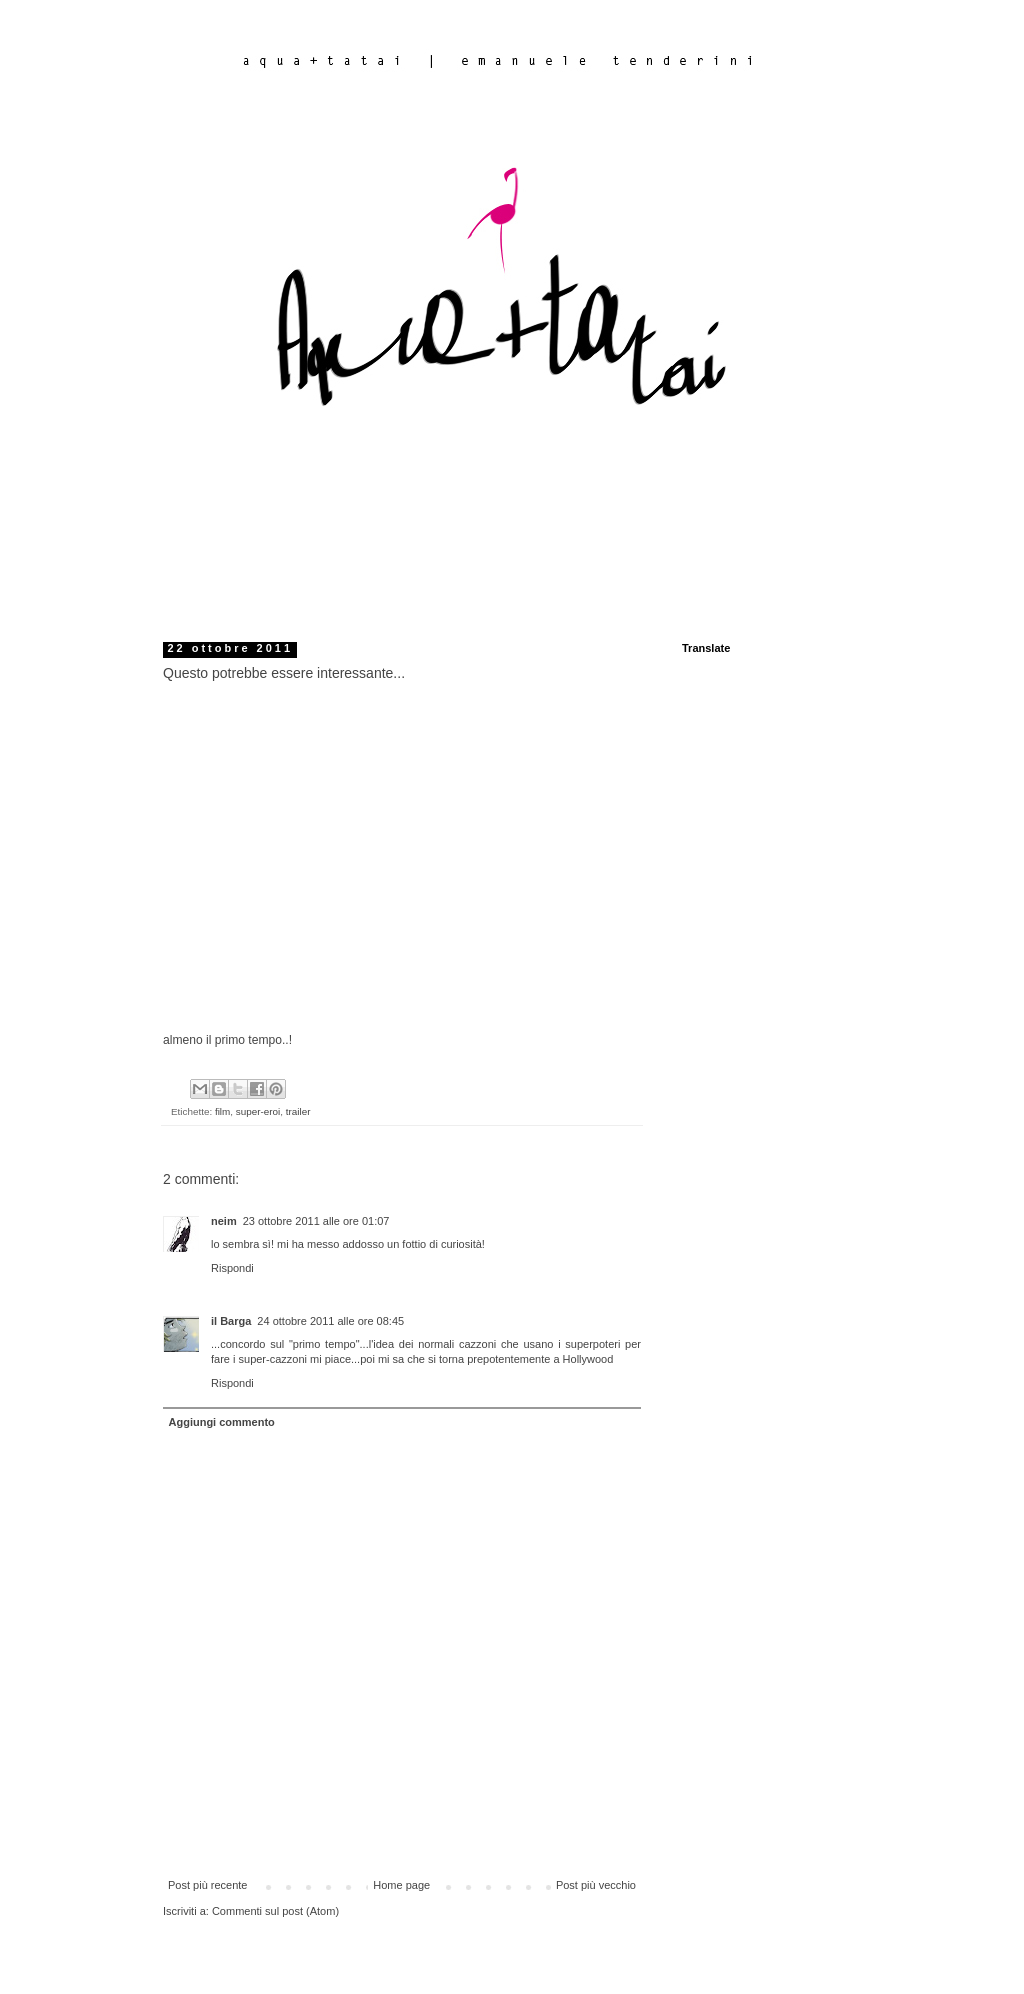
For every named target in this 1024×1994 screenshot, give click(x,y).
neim (224, 1221)
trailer (298, 1111)
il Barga (231, 1321)
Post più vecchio (596, 1885)
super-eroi (258, 1111)
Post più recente (208, 1885)
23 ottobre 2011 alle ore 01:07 (316, 1221)
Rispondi (232, 1268)
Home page (401, 1885)
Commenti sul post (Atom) (275, 1911)
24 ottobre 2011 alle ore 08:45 (330, 1321)
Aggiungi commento (222, 1422)
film (222, 1111)
